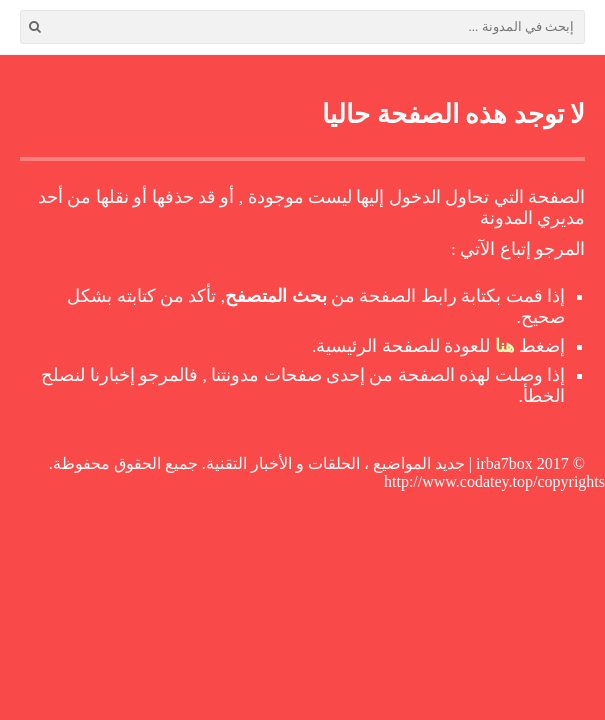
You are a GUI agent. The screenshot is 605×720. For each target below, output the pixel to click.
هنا (505, 346)
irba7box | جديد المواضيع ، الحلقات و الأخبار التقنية (369, 463)
